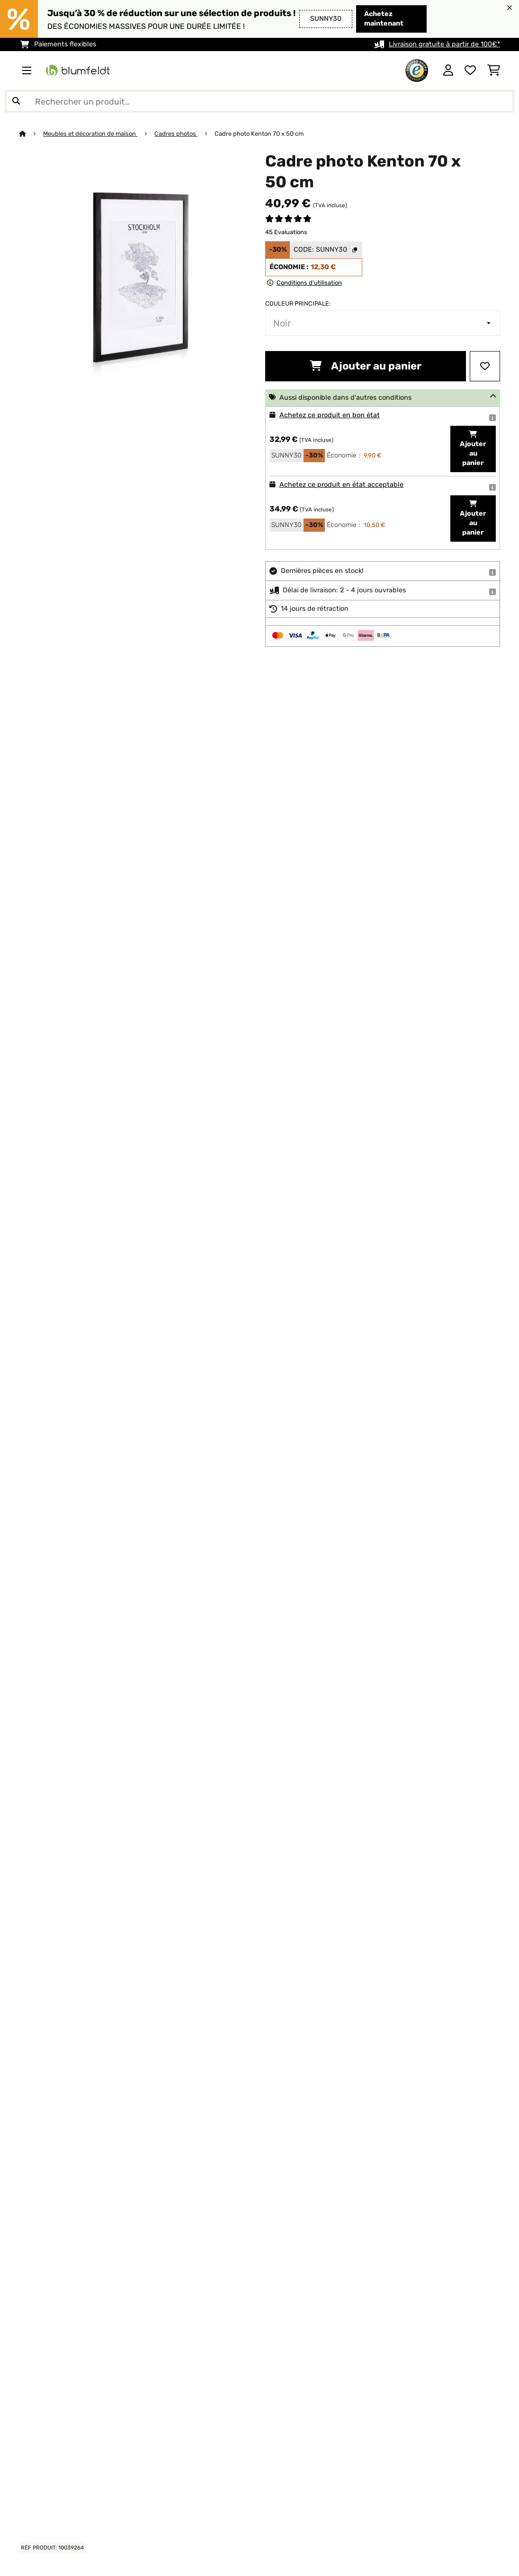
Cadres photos (175, 133)
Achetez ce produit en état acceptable (341, 485)
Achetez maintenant (383, 18)
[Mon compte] (448, 70)
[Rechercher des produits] (259, 101)
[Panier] (493, 70)
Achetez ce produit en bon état (329, 415)
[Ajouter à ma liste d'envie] (485, 366)
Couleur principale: (298, 303)
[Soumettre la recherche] (16, 101)
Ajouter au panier (365, 366)
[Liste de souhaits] (470, 70)
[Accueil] (31, 133)
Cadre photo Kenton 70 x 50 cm (259, 133)
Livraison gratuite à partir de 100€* (444, 44)
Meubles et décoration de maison (90, 133)
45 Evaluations (286, 232)
